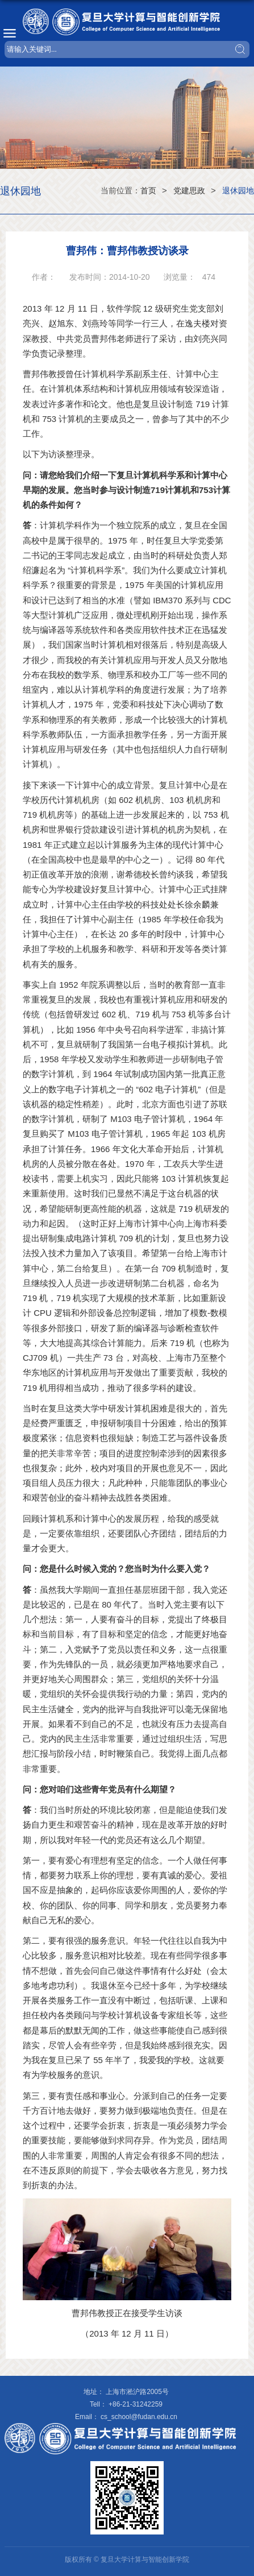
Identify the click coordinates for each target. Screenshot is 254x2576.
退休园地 (238, 190)
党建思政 (189, 190)
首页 (148, 190)
